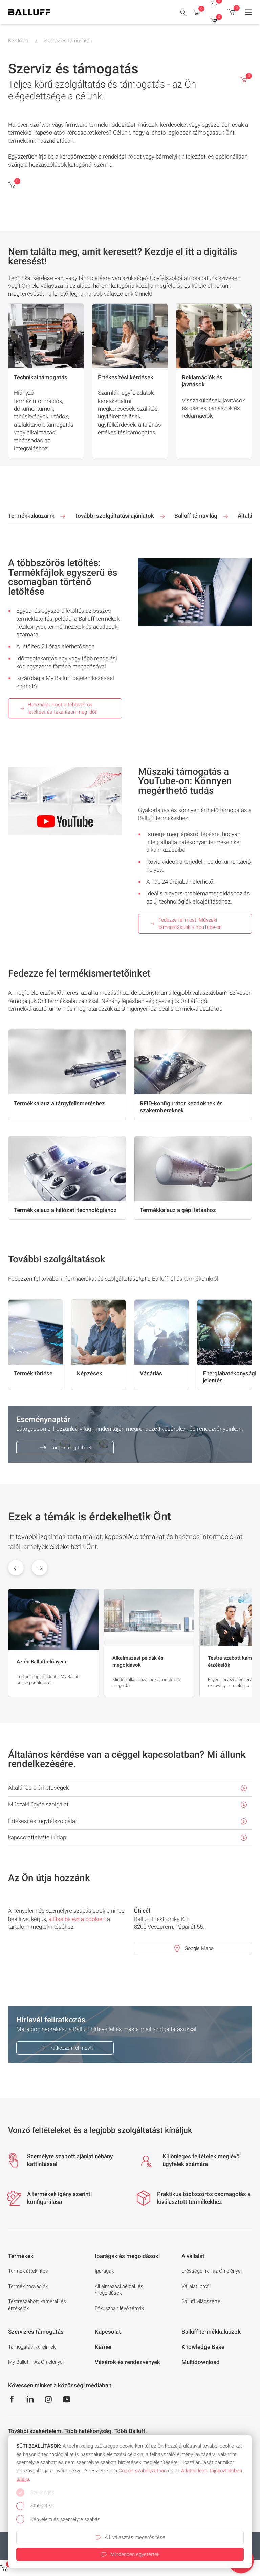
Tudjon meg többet (65, 1447)
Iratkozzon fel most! (65, 2048)
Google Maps (193, 1948)
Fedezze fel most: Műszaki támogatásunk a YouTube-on (185, 923)
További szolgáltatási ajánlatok (120, 516)
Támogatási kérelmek (32, 2347)
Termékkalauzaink (37, 516)
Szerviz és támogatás (68, 41)
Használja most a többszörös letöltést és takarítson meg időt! (58, 708)
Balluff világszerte (200, 2301)
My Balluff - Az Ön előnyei (36, 2362)
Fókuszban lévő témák (119, 2308)
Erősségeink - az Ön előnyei (211, 2271)
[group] (53, 1643)
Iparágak (104, 2271)
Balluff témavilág (202, 516)
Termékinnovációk (28, 2286)
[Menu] (248, 12)
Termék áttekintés (28, 2271)
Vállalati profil (196, 2286)
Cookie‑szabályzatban (142, 2470)
